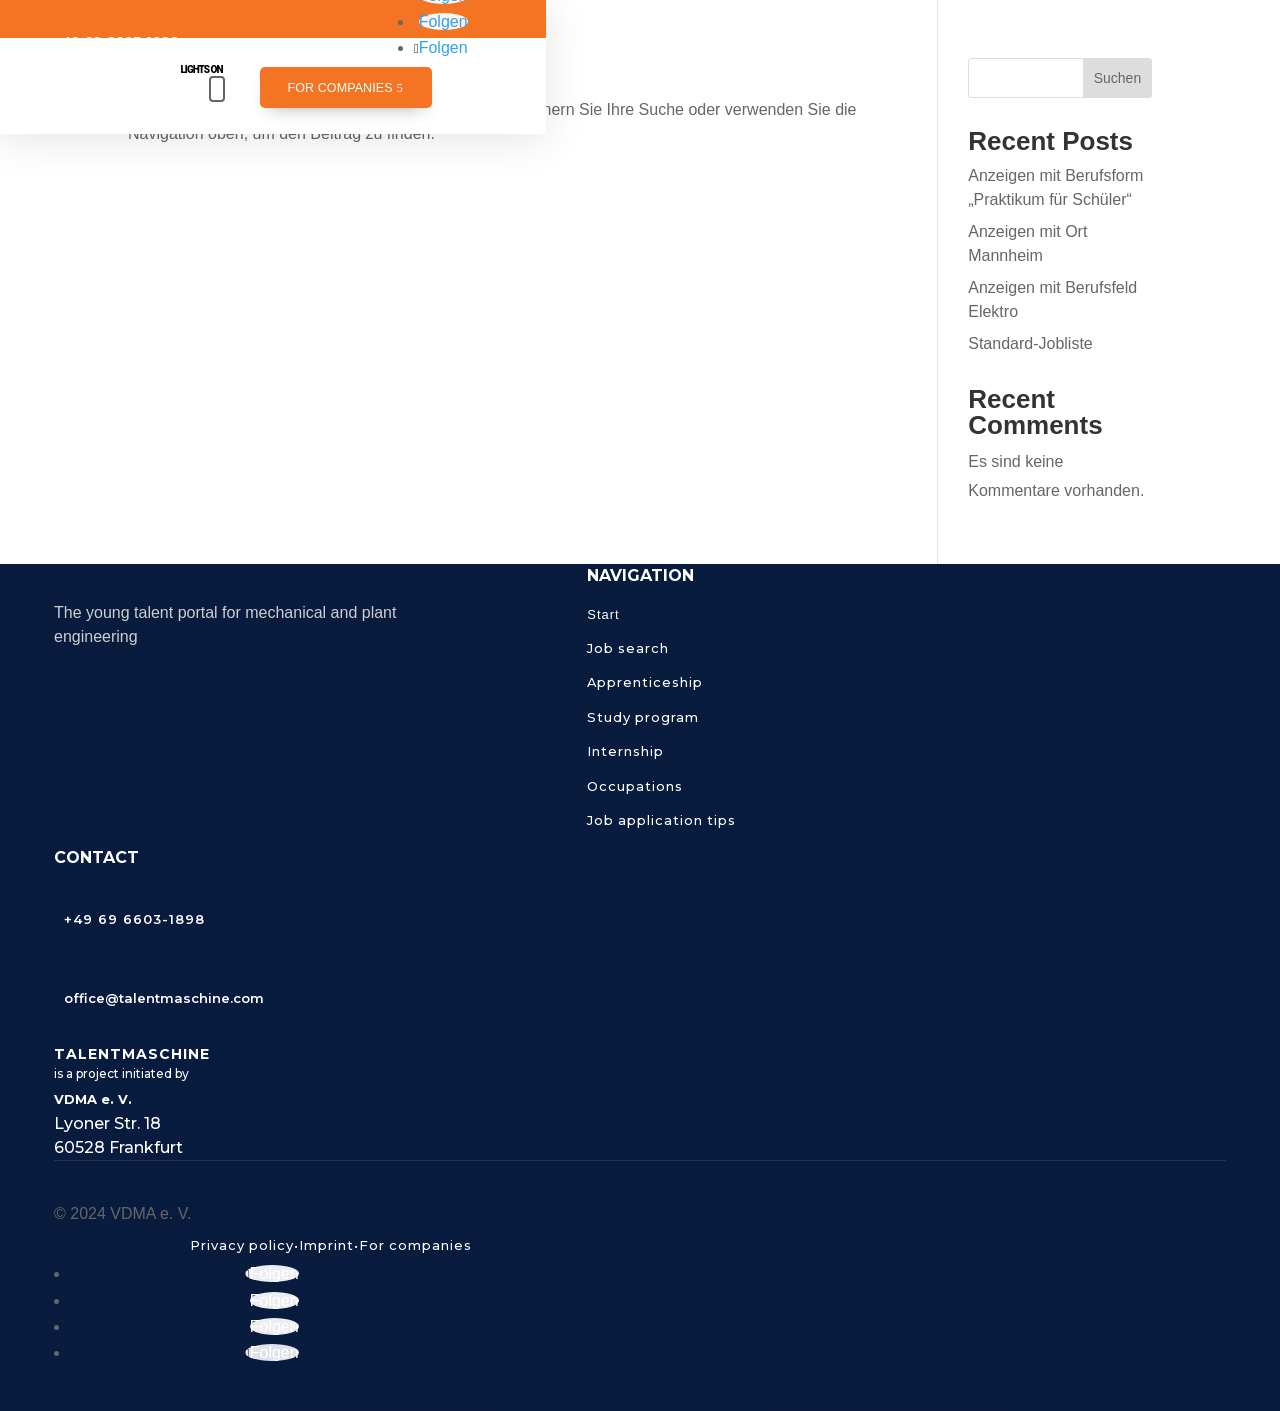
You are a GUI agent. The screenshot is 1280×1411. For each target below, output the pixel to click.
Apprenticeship (645, 682)
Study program (643, 717)
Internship (625, 751)
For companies (339, 88)
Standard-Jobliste (1030, 343)
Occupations (635, 786)
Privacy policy (242, 1245)
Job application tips (661, 820)
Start (603, 614)
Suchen (1117, 78)
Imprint (326, 1245)
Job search (628, 648)
